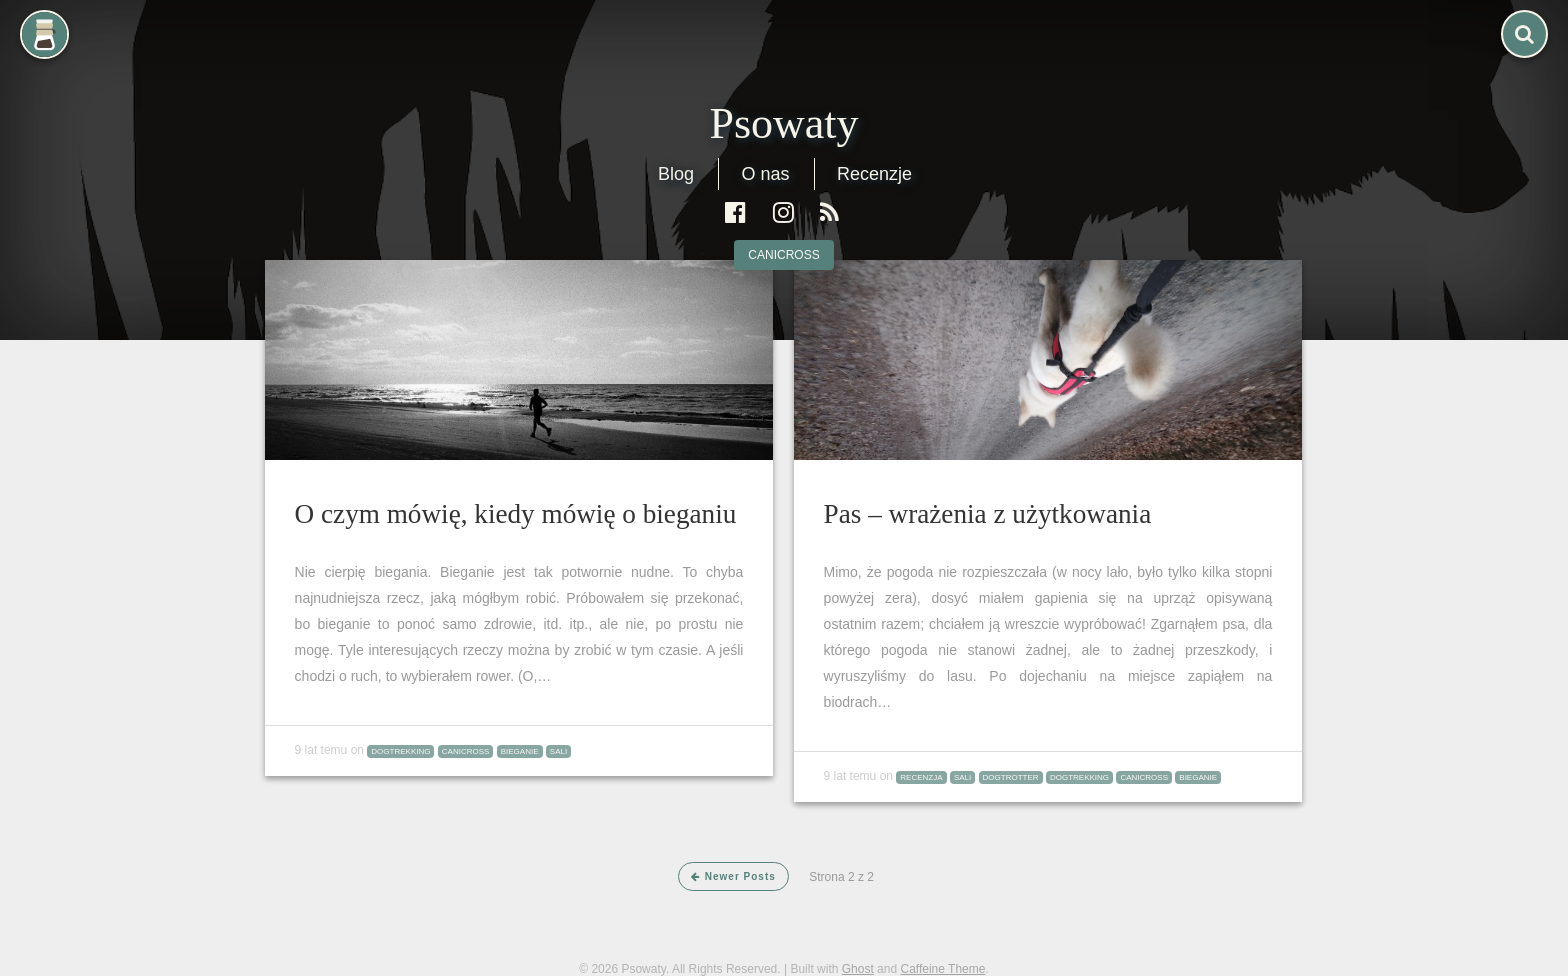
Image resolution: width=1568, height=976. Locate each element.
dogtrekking (400, 751)
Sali (558, 751)
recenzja (921, 777)
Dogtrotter (1011, 777)
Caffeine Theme (942, 969)
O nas (765, 174)
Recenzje (874, 174)
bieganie (520, 751)
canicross (783, 255)
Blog (676, 174)
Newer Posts (733, 876)
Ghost (858, 969)
